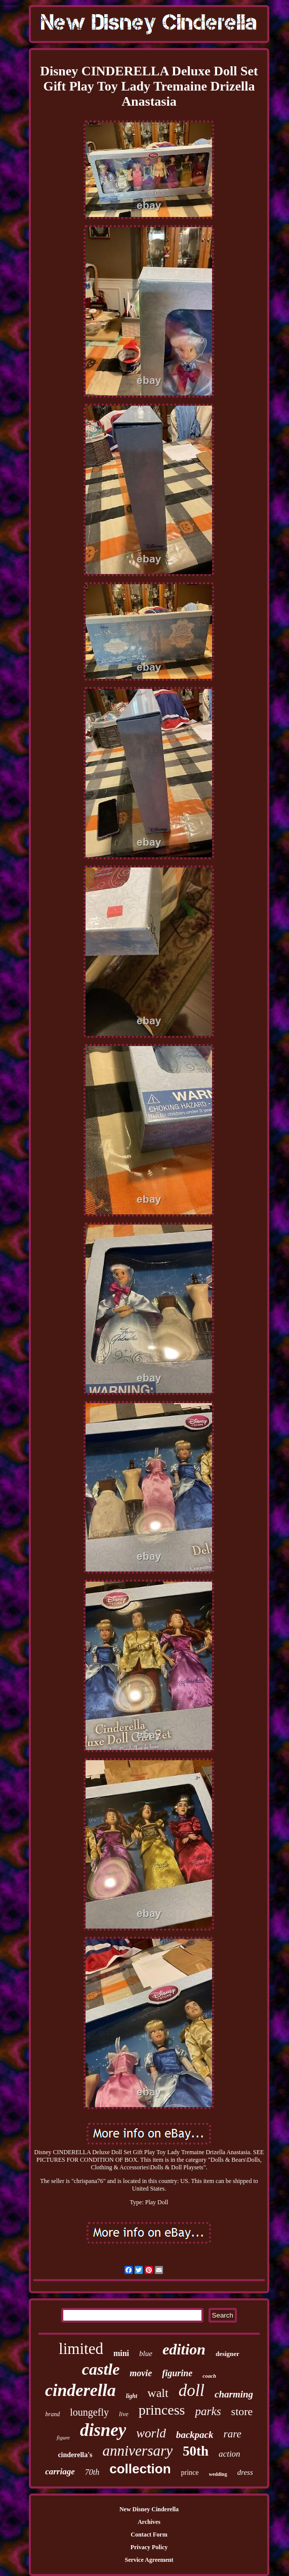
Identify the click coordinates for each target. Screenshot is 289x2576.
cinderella (80, 2390)
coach (209, 2376)
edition (183, 2349)
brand (53, 2414)
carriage (60, 2471)
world (151, 2433)
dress (245, 2472)
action (229, 2454)
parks (208, 2411)
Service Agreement (149, 2559)
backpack (195, 2434)
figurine (177, 2373)
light (132, 2395)
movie (141, 2373)
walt (157, 2392)
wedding (218, 2474)
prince (190, 2472)
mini (121, 2353)
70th (92, 2472)
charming (234, 2394)
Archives (149, 2521)
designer (227, 2353)
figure (63, 2437)
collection (140, 2468)
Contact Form (149, 2534)
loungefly (89, 2412)
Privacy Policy (149, 2547)
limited (81, 2348)
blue (145, 2353)
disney (103, 2430)
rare (232, 2434)
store (242, 2411)
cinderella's (75, 2455)
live (124, 2414)
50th (196, 2451)
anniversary (138, 2450)
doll (191, 2390)
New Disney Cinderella (149, 2509)
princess (162, 2410)
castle (101, 2369)
